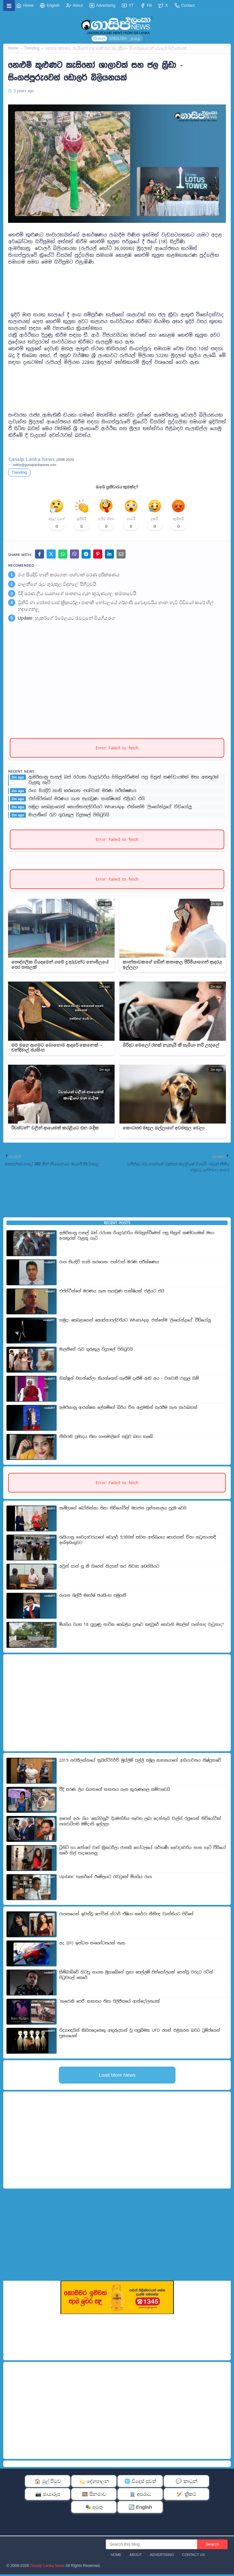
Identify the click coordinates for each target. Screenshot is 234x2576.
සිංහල (99, 38)
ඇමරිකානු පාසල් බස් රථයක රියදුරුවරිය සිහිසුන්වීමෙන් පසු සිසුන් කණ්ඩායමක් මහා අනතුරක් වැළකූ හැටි (123, 781)
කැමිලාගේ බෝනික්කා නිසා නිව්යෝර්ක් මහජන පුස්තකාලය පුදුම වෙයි (122, 1509)
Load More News (117, 2076)
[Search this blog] (151, 2546)
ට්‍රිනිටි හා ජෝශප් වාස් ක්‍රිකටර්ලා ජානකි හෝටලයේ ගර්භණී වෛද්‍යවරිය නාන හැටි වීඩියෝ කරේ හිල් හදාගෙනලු (115, 607)
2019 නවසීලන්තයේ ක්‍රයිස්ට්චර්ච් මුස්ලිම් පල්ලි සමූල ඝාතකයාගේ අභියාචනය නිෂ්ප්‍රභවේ (140, 1762)
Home (24, 5)
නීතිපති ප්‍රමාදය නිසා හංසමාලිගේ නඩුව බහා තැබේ (106, 1438)
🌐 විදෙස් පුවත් (140, 2482)
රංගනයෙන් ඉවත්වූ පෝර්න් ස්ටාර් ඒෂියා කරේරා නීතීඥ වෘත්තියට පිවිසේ (126, 1915)
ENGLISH (118, 38)
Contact (184, 5)
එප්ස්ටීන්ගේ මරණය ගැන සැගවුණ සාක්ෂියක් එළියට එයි (86, 800)
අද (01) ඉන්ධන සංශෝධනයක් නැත (92, 1944)
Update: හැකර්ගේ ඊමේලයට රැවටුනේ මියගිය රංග (66, 619)
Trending (31, 48)
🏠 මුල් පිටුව (48, 2482)
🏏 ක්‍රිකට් (186, 2495)
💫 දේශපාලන (94, 2482)
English (50, 5)
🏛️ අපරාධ (140, 2495)
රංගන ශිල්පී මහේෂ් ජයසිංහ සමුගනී (92, 1597)
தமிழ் (135, 38)
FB (146, 5)
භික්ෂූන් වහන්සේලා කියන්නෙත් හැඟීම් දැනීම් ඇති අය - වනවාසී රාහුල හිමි (129, 1380)
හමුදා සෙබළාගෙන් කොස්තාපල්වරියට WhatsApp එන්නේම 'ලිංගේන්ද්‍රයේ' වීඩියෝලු (110, 808)
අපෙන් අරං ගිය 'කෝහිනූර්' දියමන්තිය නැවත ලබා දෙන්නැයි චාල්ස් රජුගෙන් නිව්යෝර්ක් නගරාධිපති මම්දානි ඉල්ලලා (140, 1823)
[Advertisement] (117, 282)
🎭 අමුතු (94, 2508)
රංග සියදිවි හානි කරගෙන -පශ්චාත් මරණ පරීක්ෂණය (68, 576)
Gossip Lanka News (47, 2567)
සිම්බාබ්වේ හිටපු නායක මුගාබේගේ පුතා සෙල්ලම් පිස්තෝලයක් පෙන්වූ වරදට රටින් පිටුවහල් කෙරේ (136, 1976)
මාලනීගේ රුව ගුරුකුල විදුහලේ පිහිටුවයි (57, 585)
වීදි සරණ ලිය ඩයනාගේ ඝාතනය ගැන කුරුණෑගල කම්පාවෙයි (77, 594)
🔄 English (140, 2508)
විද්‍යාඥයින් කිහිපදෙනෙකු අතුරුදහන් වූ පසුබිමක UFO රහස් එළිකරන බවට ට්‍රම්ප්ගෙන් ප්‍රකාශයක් (139, 2034)
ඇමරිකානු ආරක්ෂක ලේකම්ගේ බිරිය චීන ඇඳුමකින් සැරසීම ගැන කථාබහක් (128, 1409)
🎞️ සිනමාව (94, 2495)
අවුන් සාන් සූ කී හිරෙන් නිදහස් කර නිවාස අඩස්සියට (109, 1568)
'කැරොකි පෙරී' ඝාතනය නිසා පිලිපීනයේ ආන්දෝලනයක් (109, 2002)
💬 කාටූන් (186, 2482)
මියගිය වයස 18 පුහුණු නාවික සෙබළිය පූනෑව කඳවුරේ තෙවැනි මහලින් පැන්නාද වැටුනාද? (141, 1626)
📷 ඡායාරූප (47, 2495)
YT (127, 5)
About (74, 5)
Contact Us (193, 2556)
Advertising (102, 5)
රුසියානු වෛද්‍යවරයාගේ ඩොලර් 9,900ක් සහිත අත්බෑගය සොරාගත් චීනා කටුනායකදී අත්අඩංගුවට (137, 1541)
